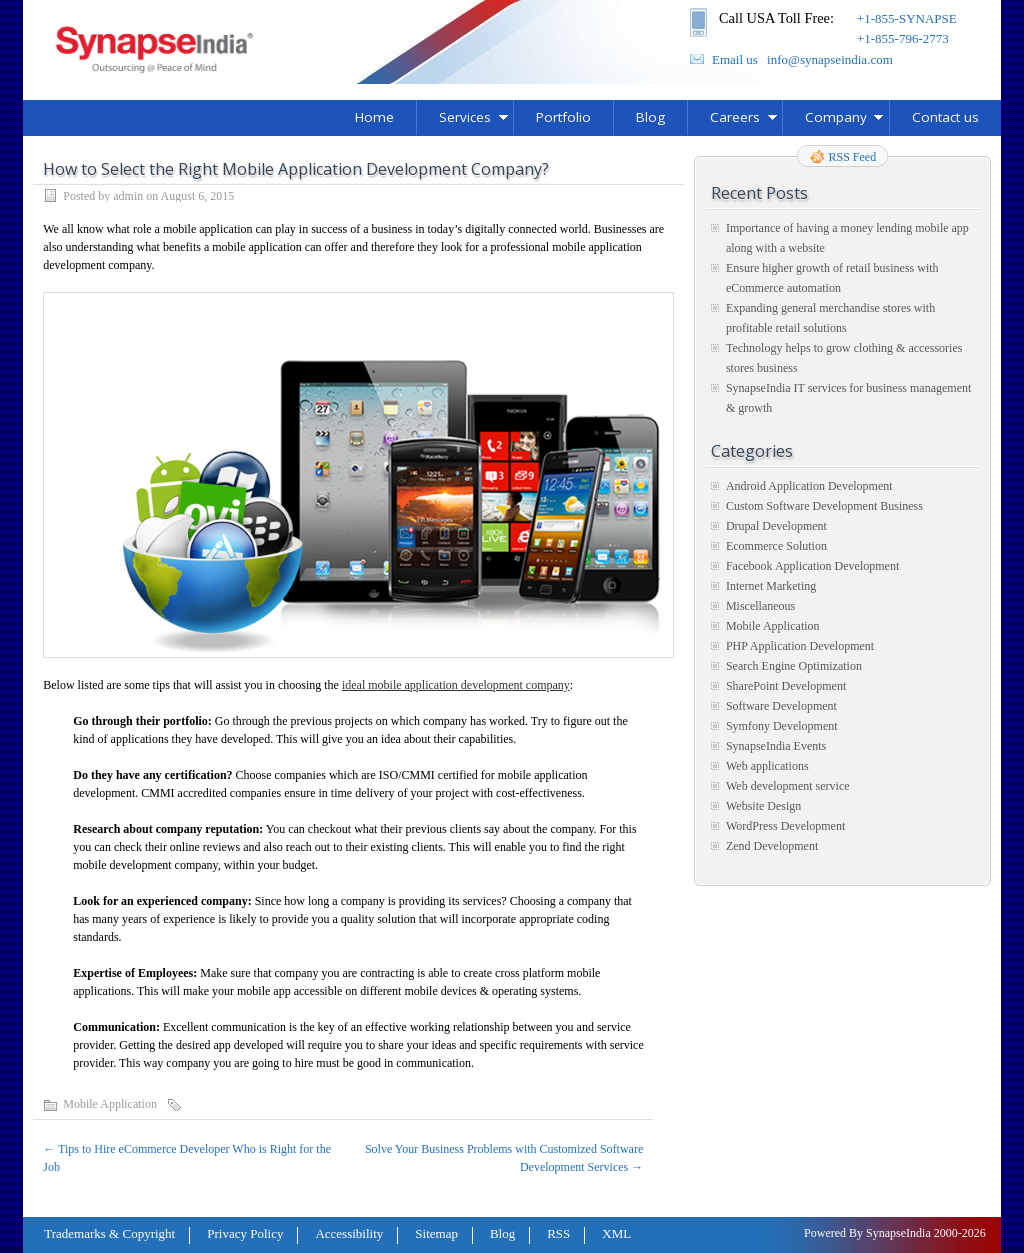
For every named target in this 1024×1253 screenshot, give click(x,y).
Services (465, 117)
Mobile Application (110, 1104)
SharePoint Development (786, 686)
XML (616, 1233)
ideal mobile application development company (456, 685)
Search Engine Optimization (794, 666)
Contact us (945, 117)
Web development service (788, 786)
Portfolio (563, 117)
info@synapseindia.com (830, 59)
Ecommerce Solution (776, 546)
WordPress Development (785, 826)
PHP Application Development (800, 646)
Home (374, 117)
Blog (650, 117)
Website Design (763, 806)
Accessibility (349, 1233)
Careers (735, 117)
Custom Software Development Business (824, 506)
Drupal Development (776, 526)
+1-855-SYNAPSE (907, 18)
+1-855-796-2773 (903, 38)
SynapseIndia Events (776, 746)
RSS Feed (853, 157)
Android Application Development (809, 486)
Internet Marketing (771, 586)
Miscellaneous (760, 606)
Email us (735, 59)
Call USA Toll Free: (776, 18)
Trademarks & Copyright (109, 1233)
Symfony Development (782, 726)
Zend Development (772, 846)
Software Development (781, 706)
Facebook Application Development (812, 566)
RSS (558, 1233)
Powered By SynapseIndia (867, 1233)
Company (836, 117)
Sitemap (436, 1233)
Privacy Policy (245, 1233)
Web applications (767, 766)
